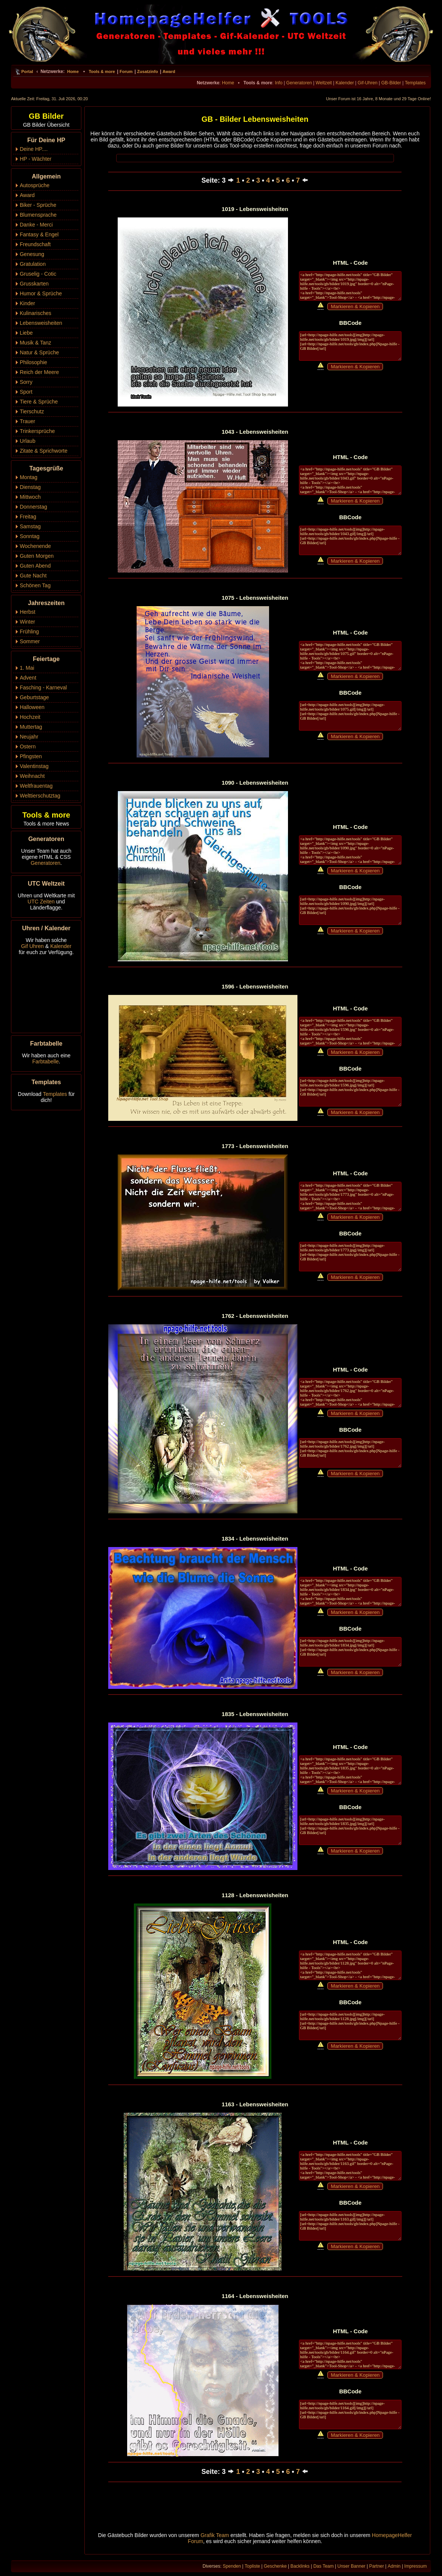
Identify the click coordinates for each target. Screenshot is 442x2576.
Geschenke (275, 2566)
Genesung (32, 254)
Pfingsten (31, 756)
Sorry (26, 382)
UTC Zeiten (41, 901)
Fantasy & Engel (39, 234)
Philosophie (33, 362)
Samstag (30, 526)
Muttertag (31, 727)
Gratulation (32, 264)
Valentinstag (34, 766)
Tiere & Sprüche (39, 402)
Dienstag (30, 487)
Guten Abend (35, 566)
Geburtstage (34, 697)
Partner (376, 2566)
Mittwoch (30, 497)
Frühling (29, 631)
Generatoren (299, 82)
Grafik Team (215, 2535)
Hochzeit (30, 717)
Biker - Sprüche (38, 205)
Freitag (28, 517)
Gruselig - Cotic (38, 274)
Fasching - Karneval (43, 687)
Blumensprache (38, 215)
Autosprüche (35, 185)
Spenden (232, 2566)
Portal (27, 71)
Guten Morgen (37, 556)
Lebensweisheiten (41, 323)
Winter (27, 622)
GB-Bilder (391, 82)
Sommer (30, 641)
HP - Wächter (35, 159)
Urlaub (27, 441)
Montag (28, 477)
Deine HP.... (34, 149)
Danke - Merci (36, 225)
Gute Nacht (33, 576)
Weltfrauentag (36, 786)
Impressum (415, 2566)
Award (168, 71)
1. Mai (27, 668)
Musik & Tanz (35, 343)
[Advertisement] (255, 157)
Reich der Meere (39, 372)
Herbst (27, 612)
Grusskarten (34, 284)
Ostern (28, 746)
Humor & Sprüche (41, 293)
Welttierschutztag (40, 796)
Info (278, 82)
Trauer (27, 421)
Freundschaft (35, 244)
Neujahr (29, 737)
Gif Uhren (32, 946)
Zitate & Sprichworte (43, 451)
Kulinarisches (35, 313)
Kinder (27, 303)
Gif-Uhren (367, 82)
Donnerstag (33, 507)
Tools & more (102, 71)
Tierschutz (32, 411)
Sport (26, 392)
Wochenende (35, 546)
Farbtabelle (45, 1061)
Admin (394, 2566)
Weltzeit (324, 82)
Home (73, 71)
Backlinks (300, 2566)
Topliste (252, 2566)
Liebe (26, 333)
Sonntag (29, 536)
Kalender (345, 82)
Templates (415, 82)
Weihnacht (32, 776)
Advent (28, 678)
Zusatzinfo (147, 71)
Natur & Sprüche (39, 352)
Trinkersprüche (37, 431)
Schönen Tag (35, 585)
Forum (126, 71)
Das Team (323, 2566)
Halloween (32, 707)
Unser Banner (352, 2566)
